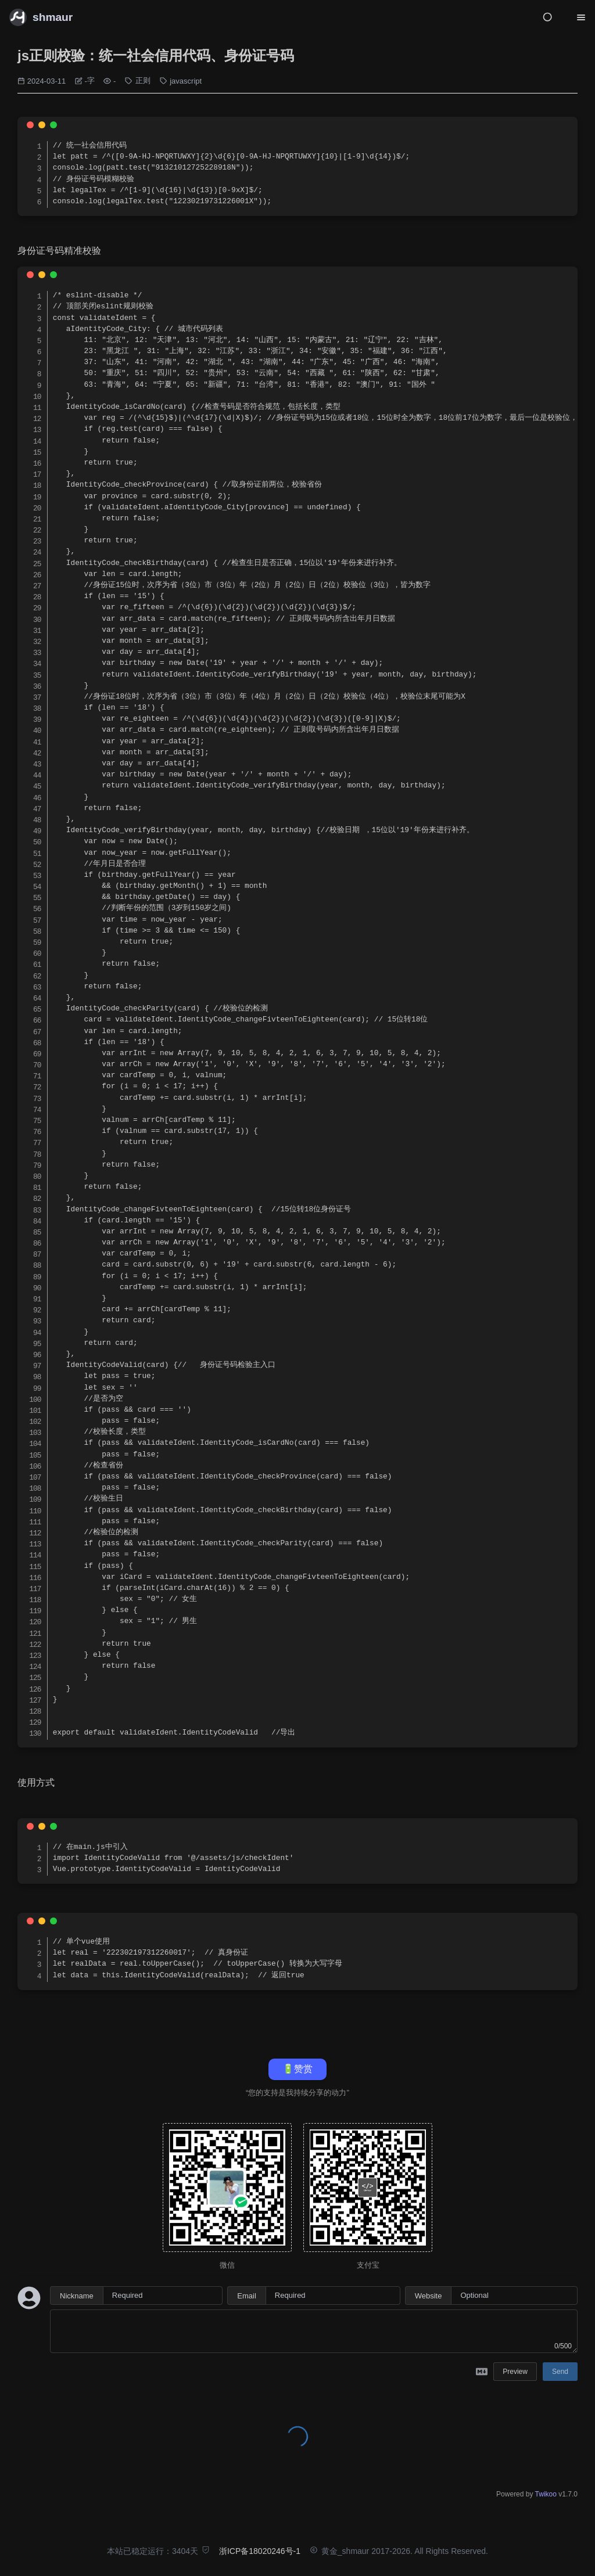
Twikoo (546, 2494)
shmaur (53, 17)
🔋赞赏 (297, 2069)
